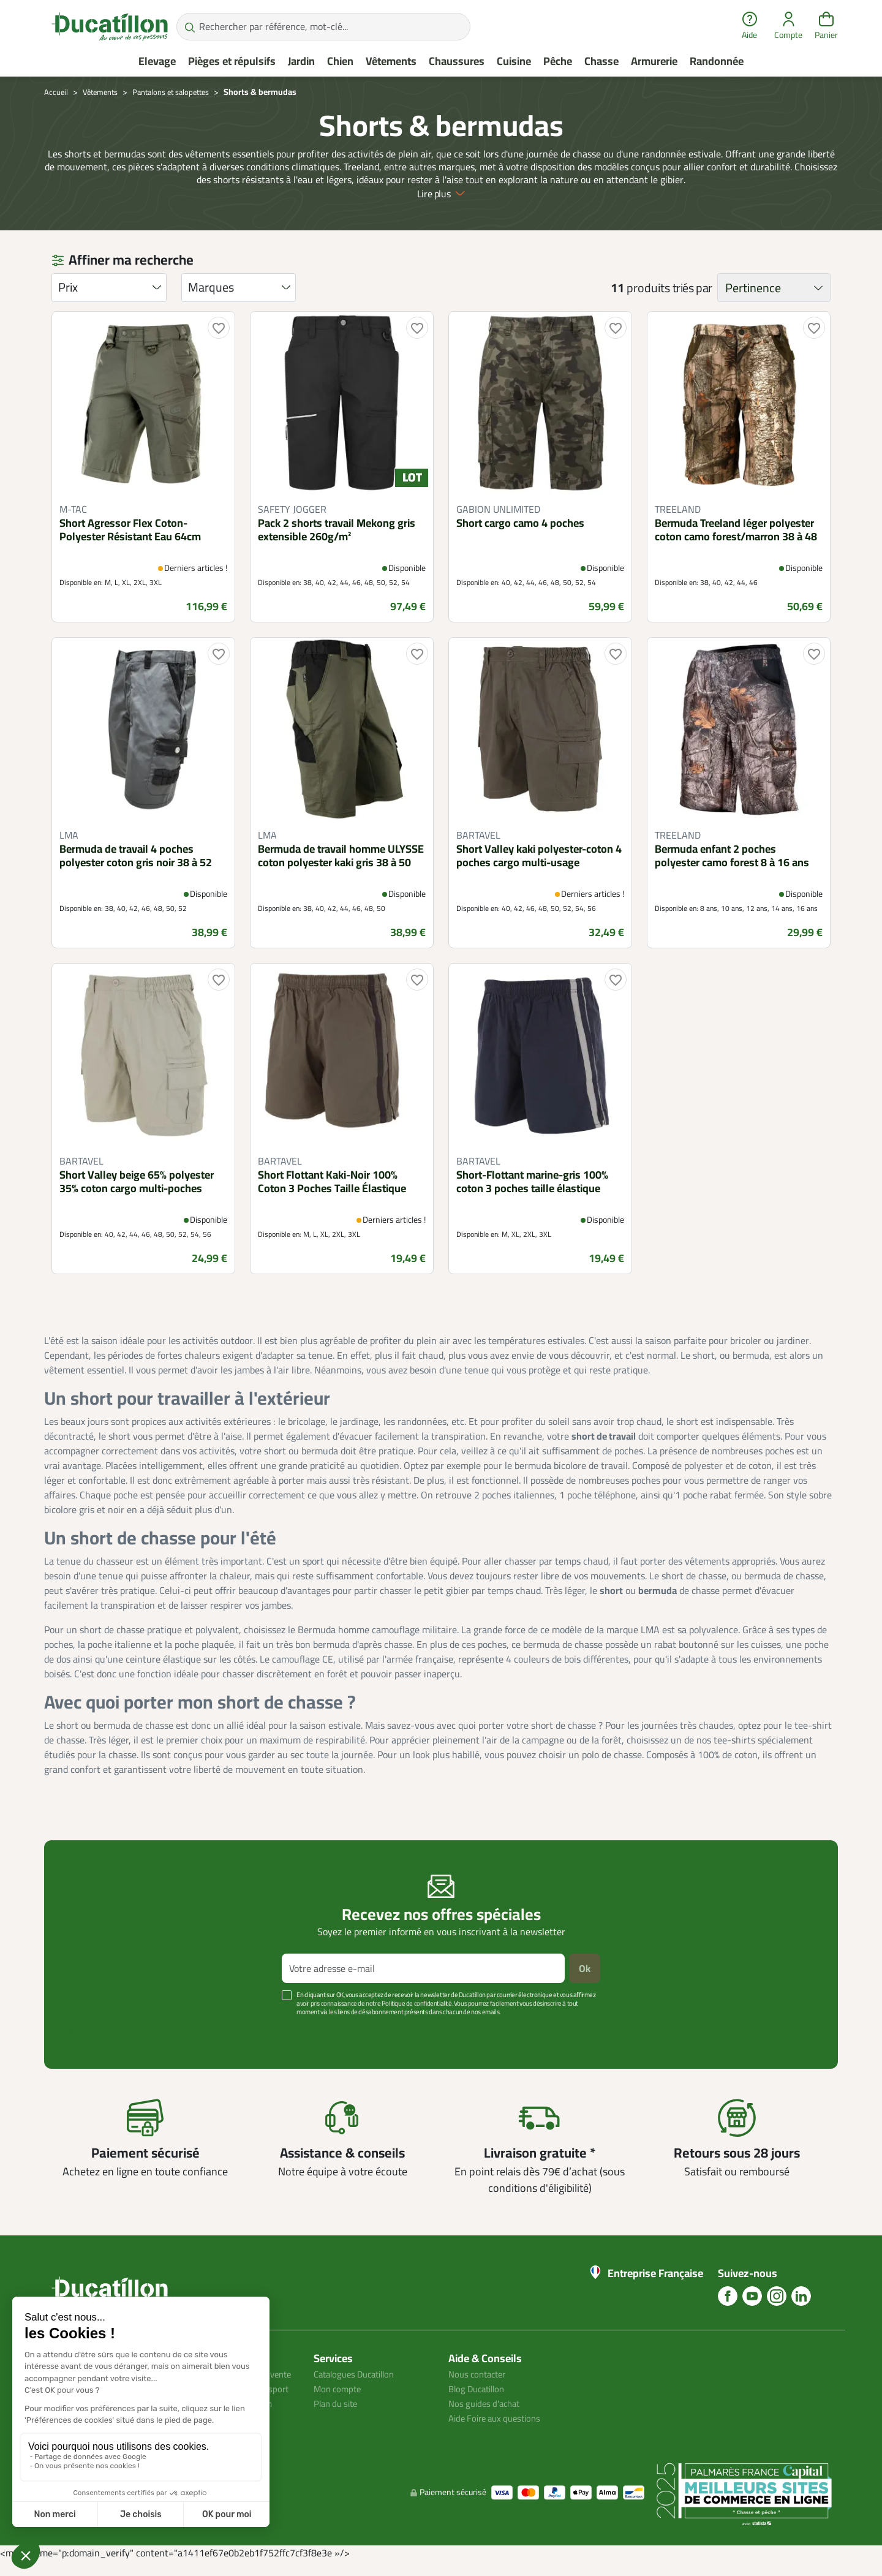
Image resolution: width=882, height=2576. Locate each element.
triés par (692, 288)
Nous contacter (480, 2373)
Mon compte (339, 2388)
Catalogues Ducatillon (359, 2373)
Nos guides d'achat (487, 2402)
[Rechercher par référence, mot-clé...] (323, 26)
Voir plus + (86, 2029)
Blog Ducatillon (479, 2388)
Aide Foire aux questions (499, 2417)
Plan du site (338, 2402)
